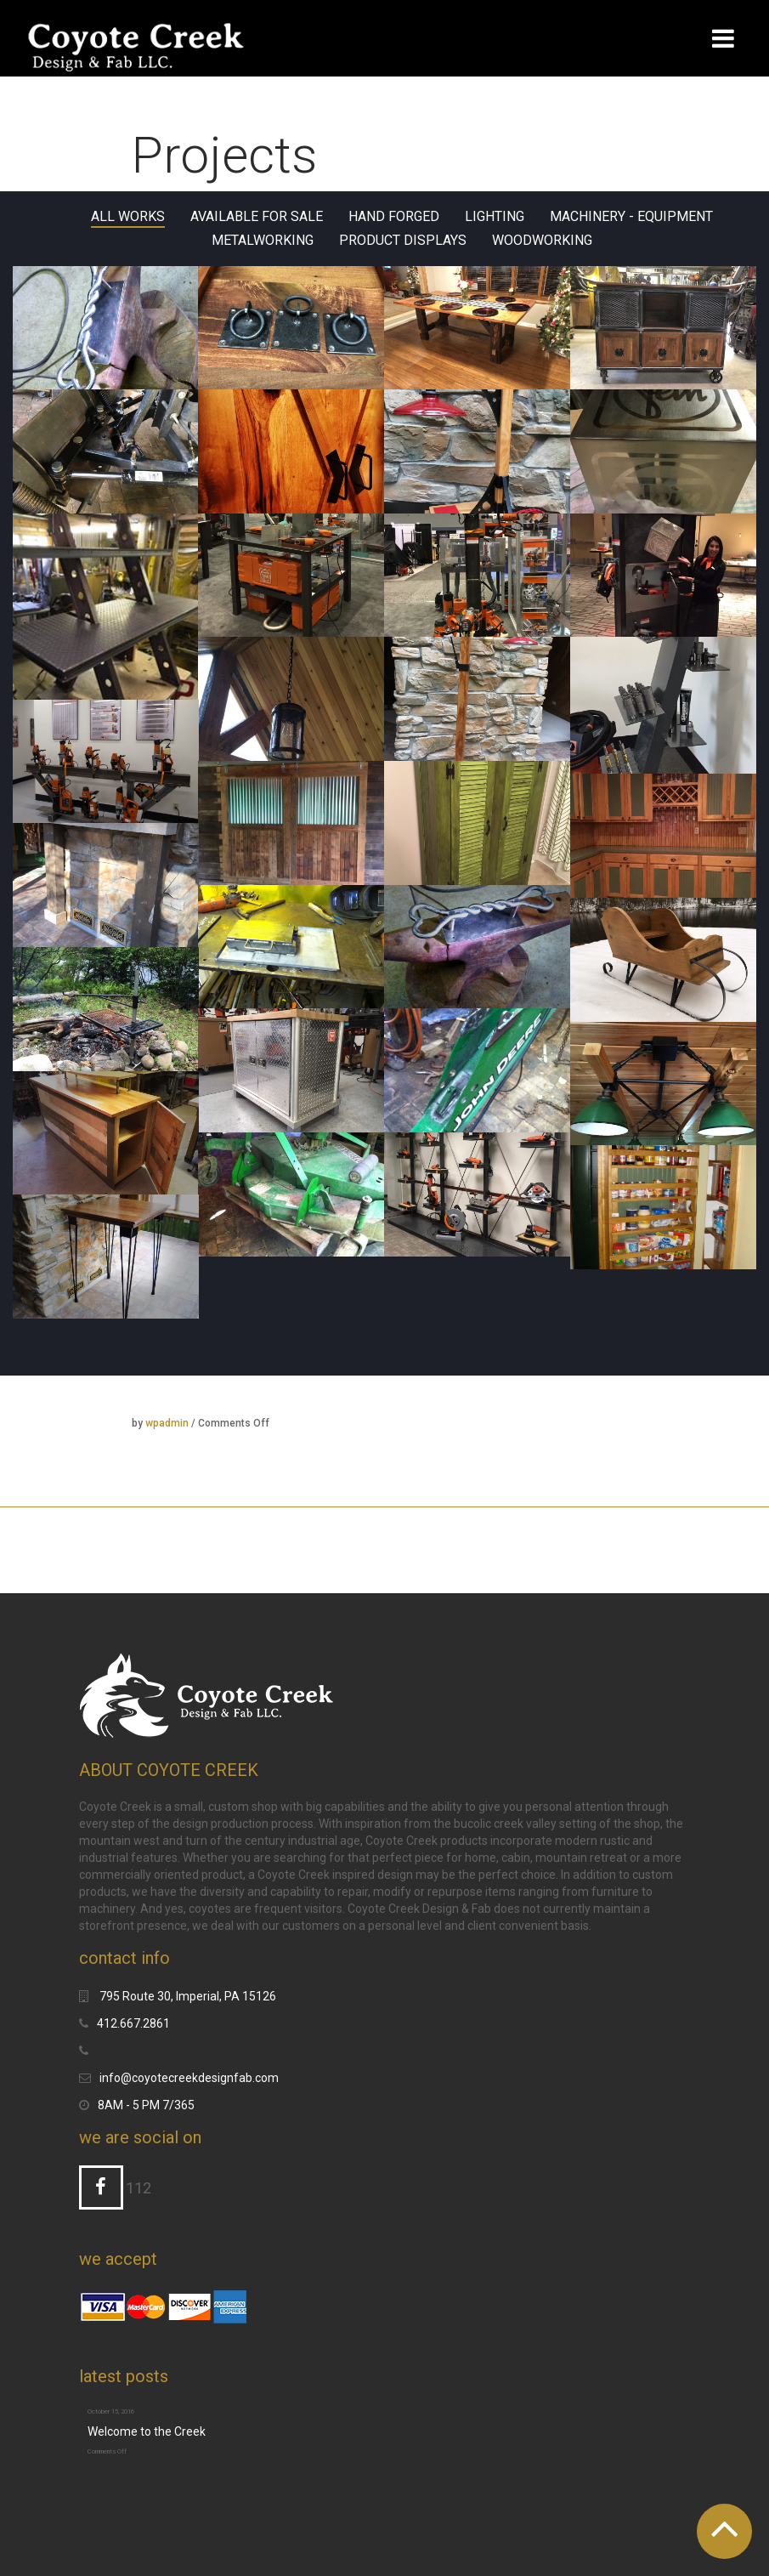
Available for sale (256, 217)
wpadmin (167, 1423)
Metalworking (263, 241)
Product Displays (402, 241)
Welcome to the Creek (147, 2431)
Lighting (494, 217)
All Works (128, 217)
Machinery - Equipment (631, 217)
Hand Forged (393, 217)
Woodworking (542, 241)
